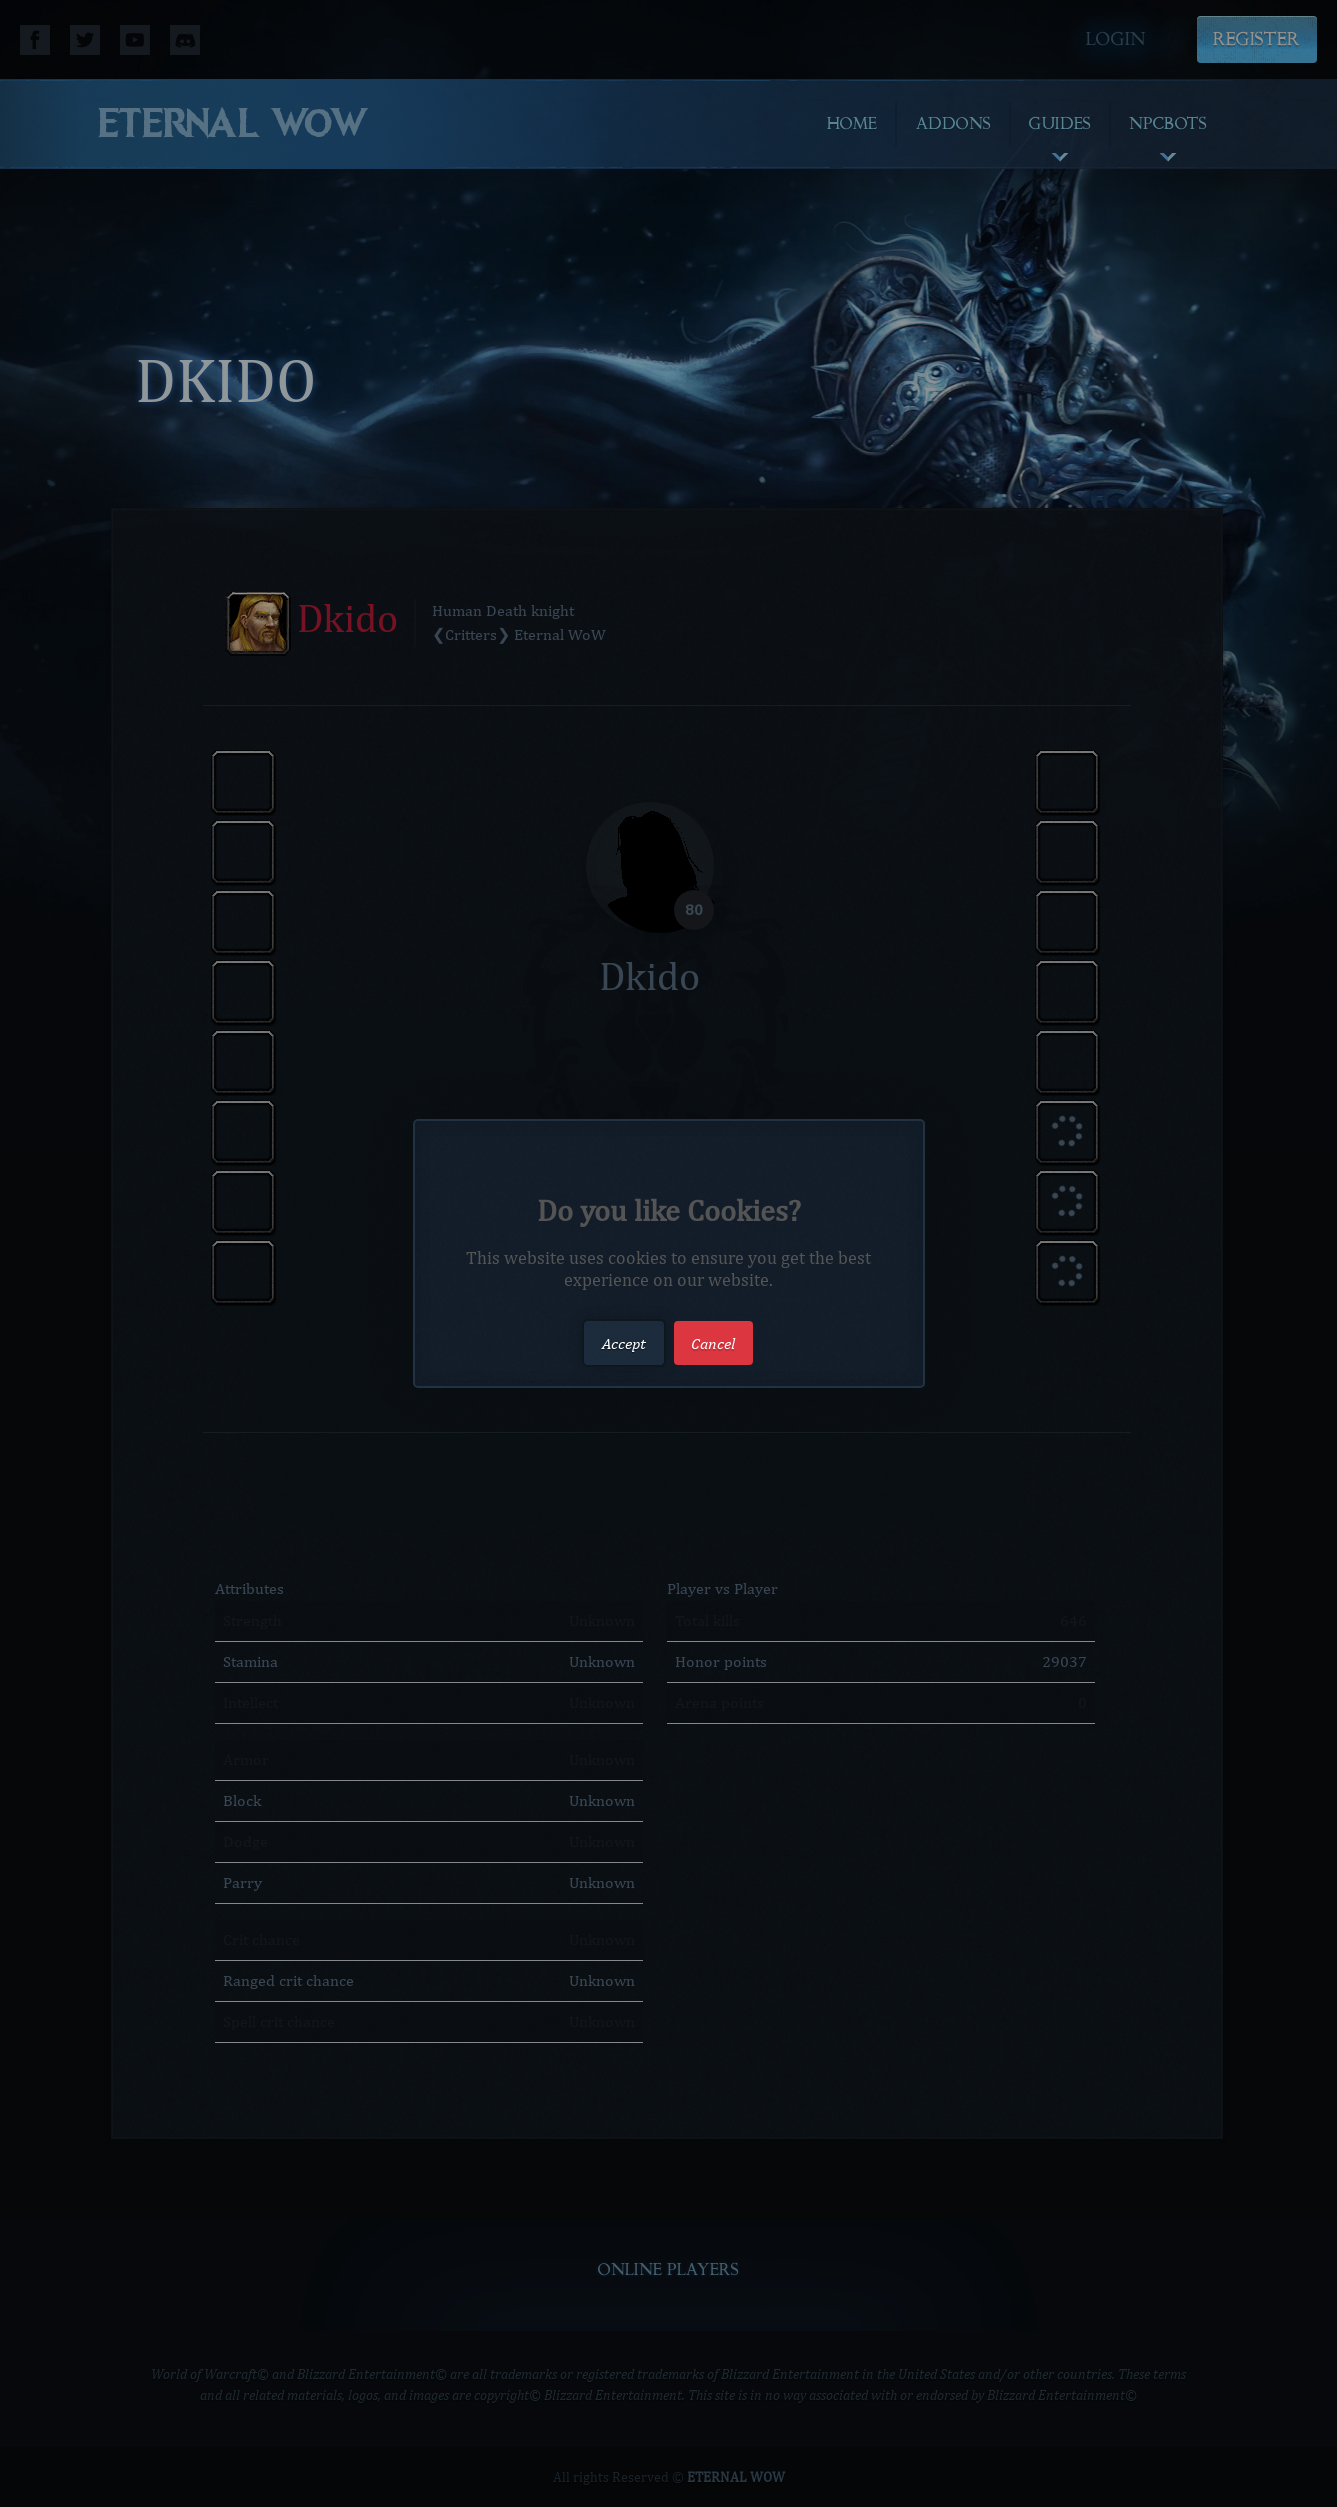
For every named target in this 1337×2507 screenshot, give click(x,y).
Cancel (713, 1342)
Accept (624, 1342)
